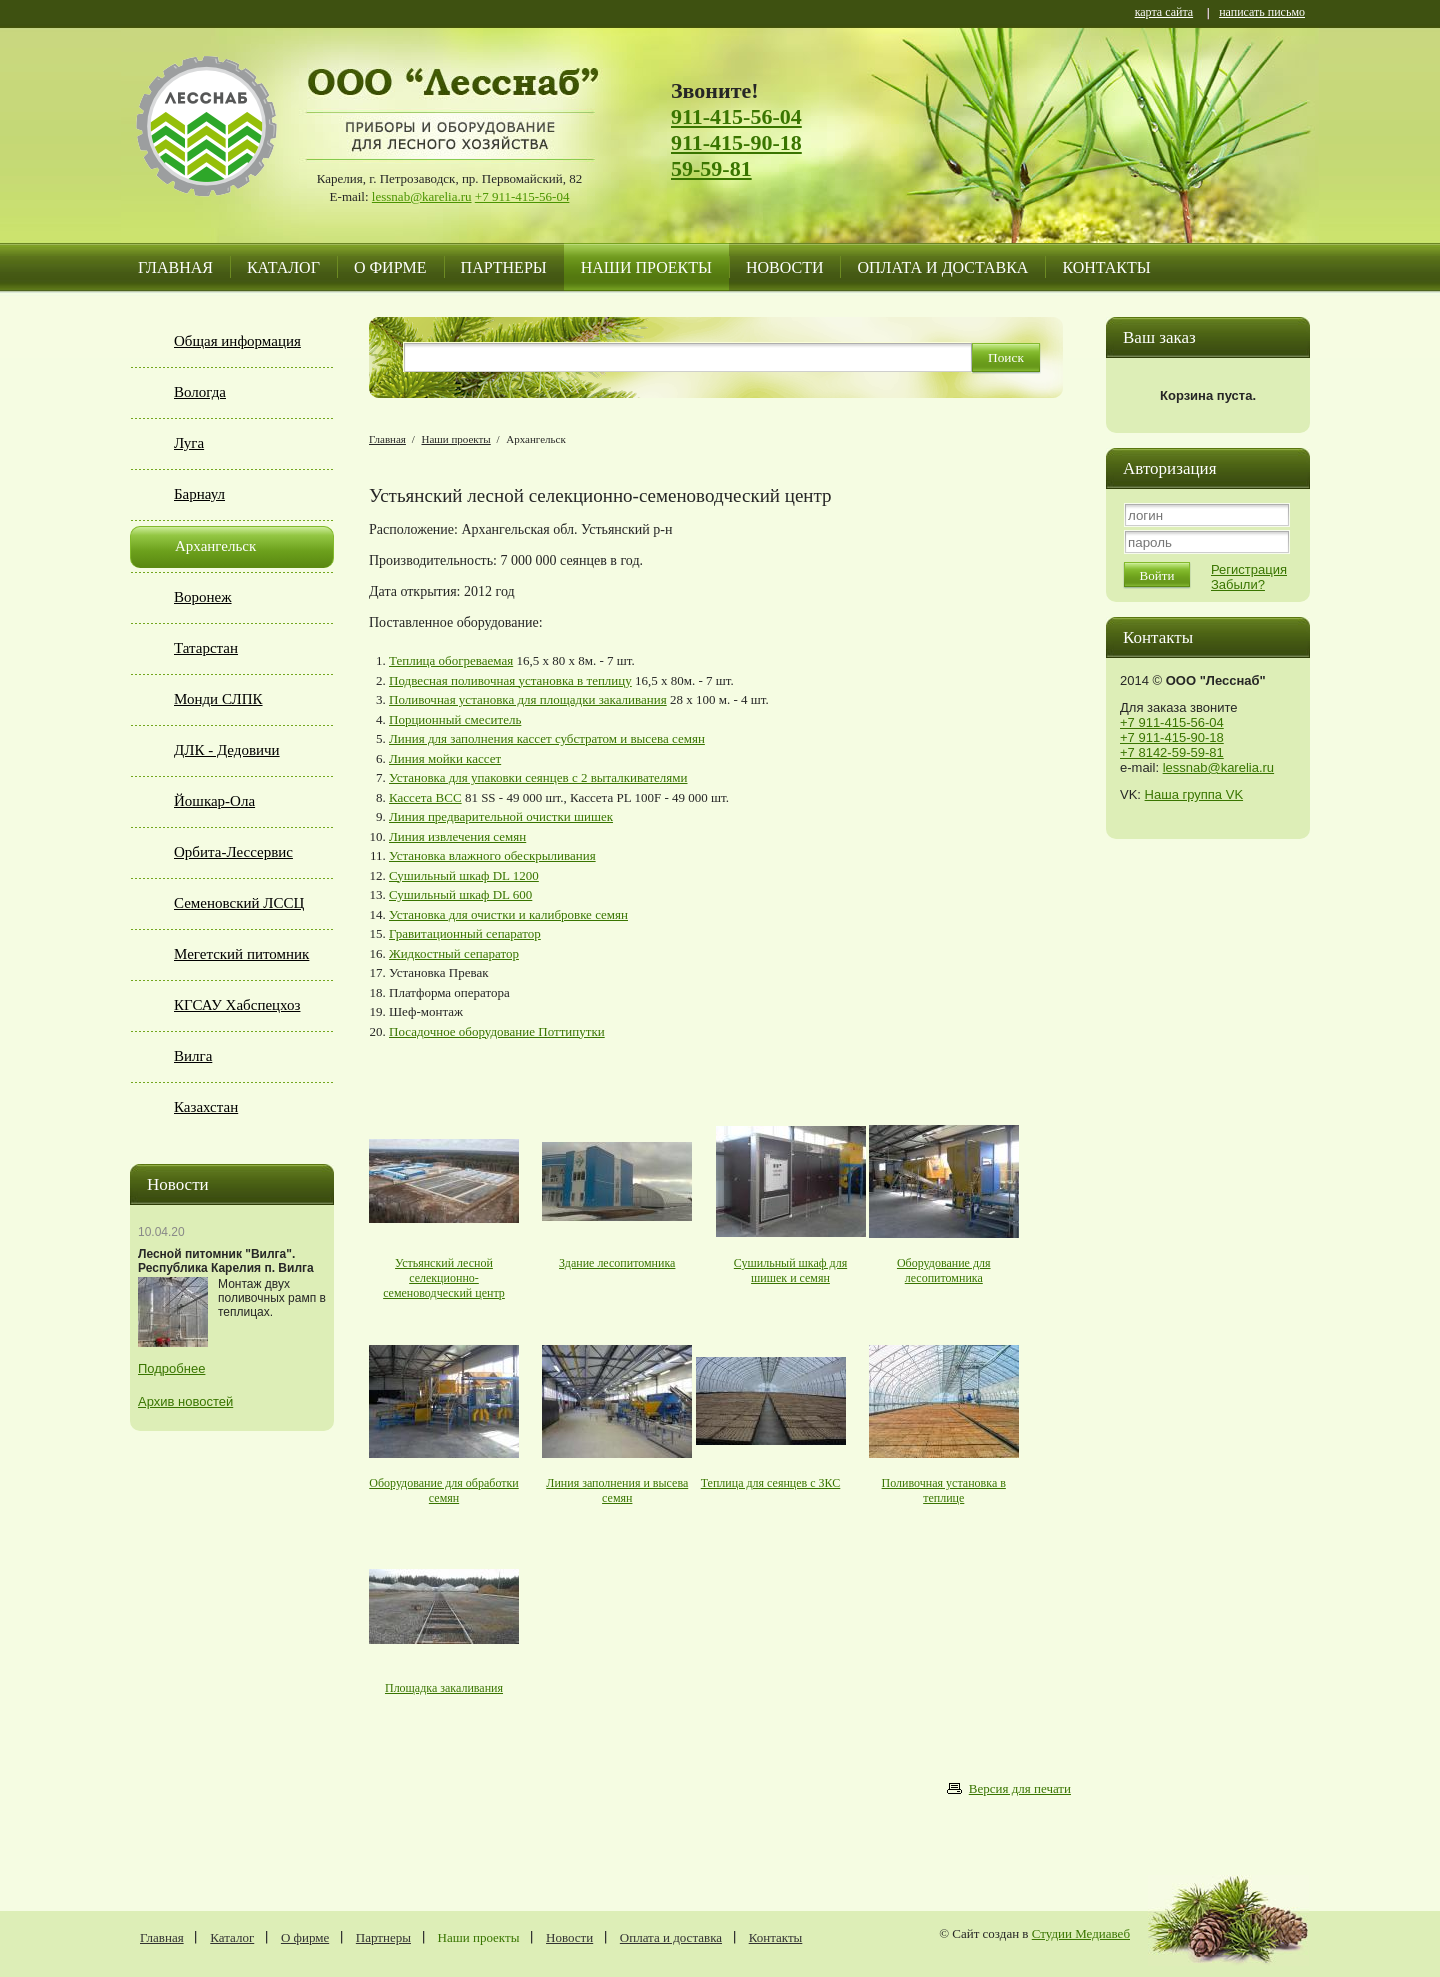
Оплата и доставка (942, 267)
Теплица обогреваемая (451, 660)
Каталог (283, 267)
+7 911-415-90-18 (1172, 737)
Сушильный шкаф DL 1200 (464, 875)
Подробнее (171, 1368)
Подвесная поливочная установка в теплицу (510, 680)
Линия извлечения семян (457, 836)
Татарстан (206, 648)
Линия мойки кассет (445, 758)
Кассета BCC (425, 797)
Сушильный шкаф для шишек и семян (790, 1270)
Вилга (193, 1056)
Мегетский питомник (241, 954)
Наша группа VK (1194, 794)
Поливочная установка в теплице (944, 1490)
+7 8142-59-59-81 (1172, 752)
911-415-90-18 (736, 142)
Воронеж (203, 597)
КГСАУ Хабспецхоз (237, 1005)
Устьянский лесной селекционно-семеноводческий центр (444, 1278)
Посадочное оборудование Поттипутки (497, 1031)
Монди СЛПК (218, 699)
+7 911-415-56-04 (522, 196)
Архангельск (215, 546)
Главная (175, 267)
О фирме (390, 267)
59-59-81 (711, 168)
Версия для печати (1020, 1788)
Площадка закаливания (444, 1688)
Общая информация (237, 341)
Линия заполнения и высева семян (617, 1490)
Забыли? (1238, 584)
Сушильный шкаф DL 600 (460, 894)
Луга (189, 443)
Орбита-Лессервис (233, 852)
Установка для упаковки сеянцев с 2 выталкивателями (538, 777)
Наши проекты (646, 267)
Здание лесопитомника (617, 1263)
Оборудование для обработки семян (443, 1490)
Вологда (200, 392)
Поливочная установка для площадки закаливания (528, 699)
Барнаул (199, 494)
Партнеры (504, 267)
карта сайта (1164, 13)
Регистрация (1249, 569)
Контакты (1106, 267)
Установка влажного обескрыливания (492, 855)
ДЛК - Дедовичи (227, 750)
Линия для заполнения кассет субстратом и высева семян (547, 738)
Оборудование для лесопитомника (944, 1270)
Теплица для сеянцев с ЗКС (771, 1483)
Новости (785, 267)
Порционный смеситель (455, 719)
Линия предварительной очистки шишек (501, 816)
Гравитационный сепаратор (465, 933)
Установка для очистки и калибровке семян (508, 914)
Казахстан (206, 1107)
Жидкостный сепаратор (454, 953)
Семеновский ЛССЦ (239, 903)
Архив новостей (185, 1401)
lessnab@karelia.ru (422, 196)
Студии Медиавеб (1081, 1933)
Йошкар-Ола (214, 801)
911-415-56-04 (736, 116)
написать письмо (1262, 13)
